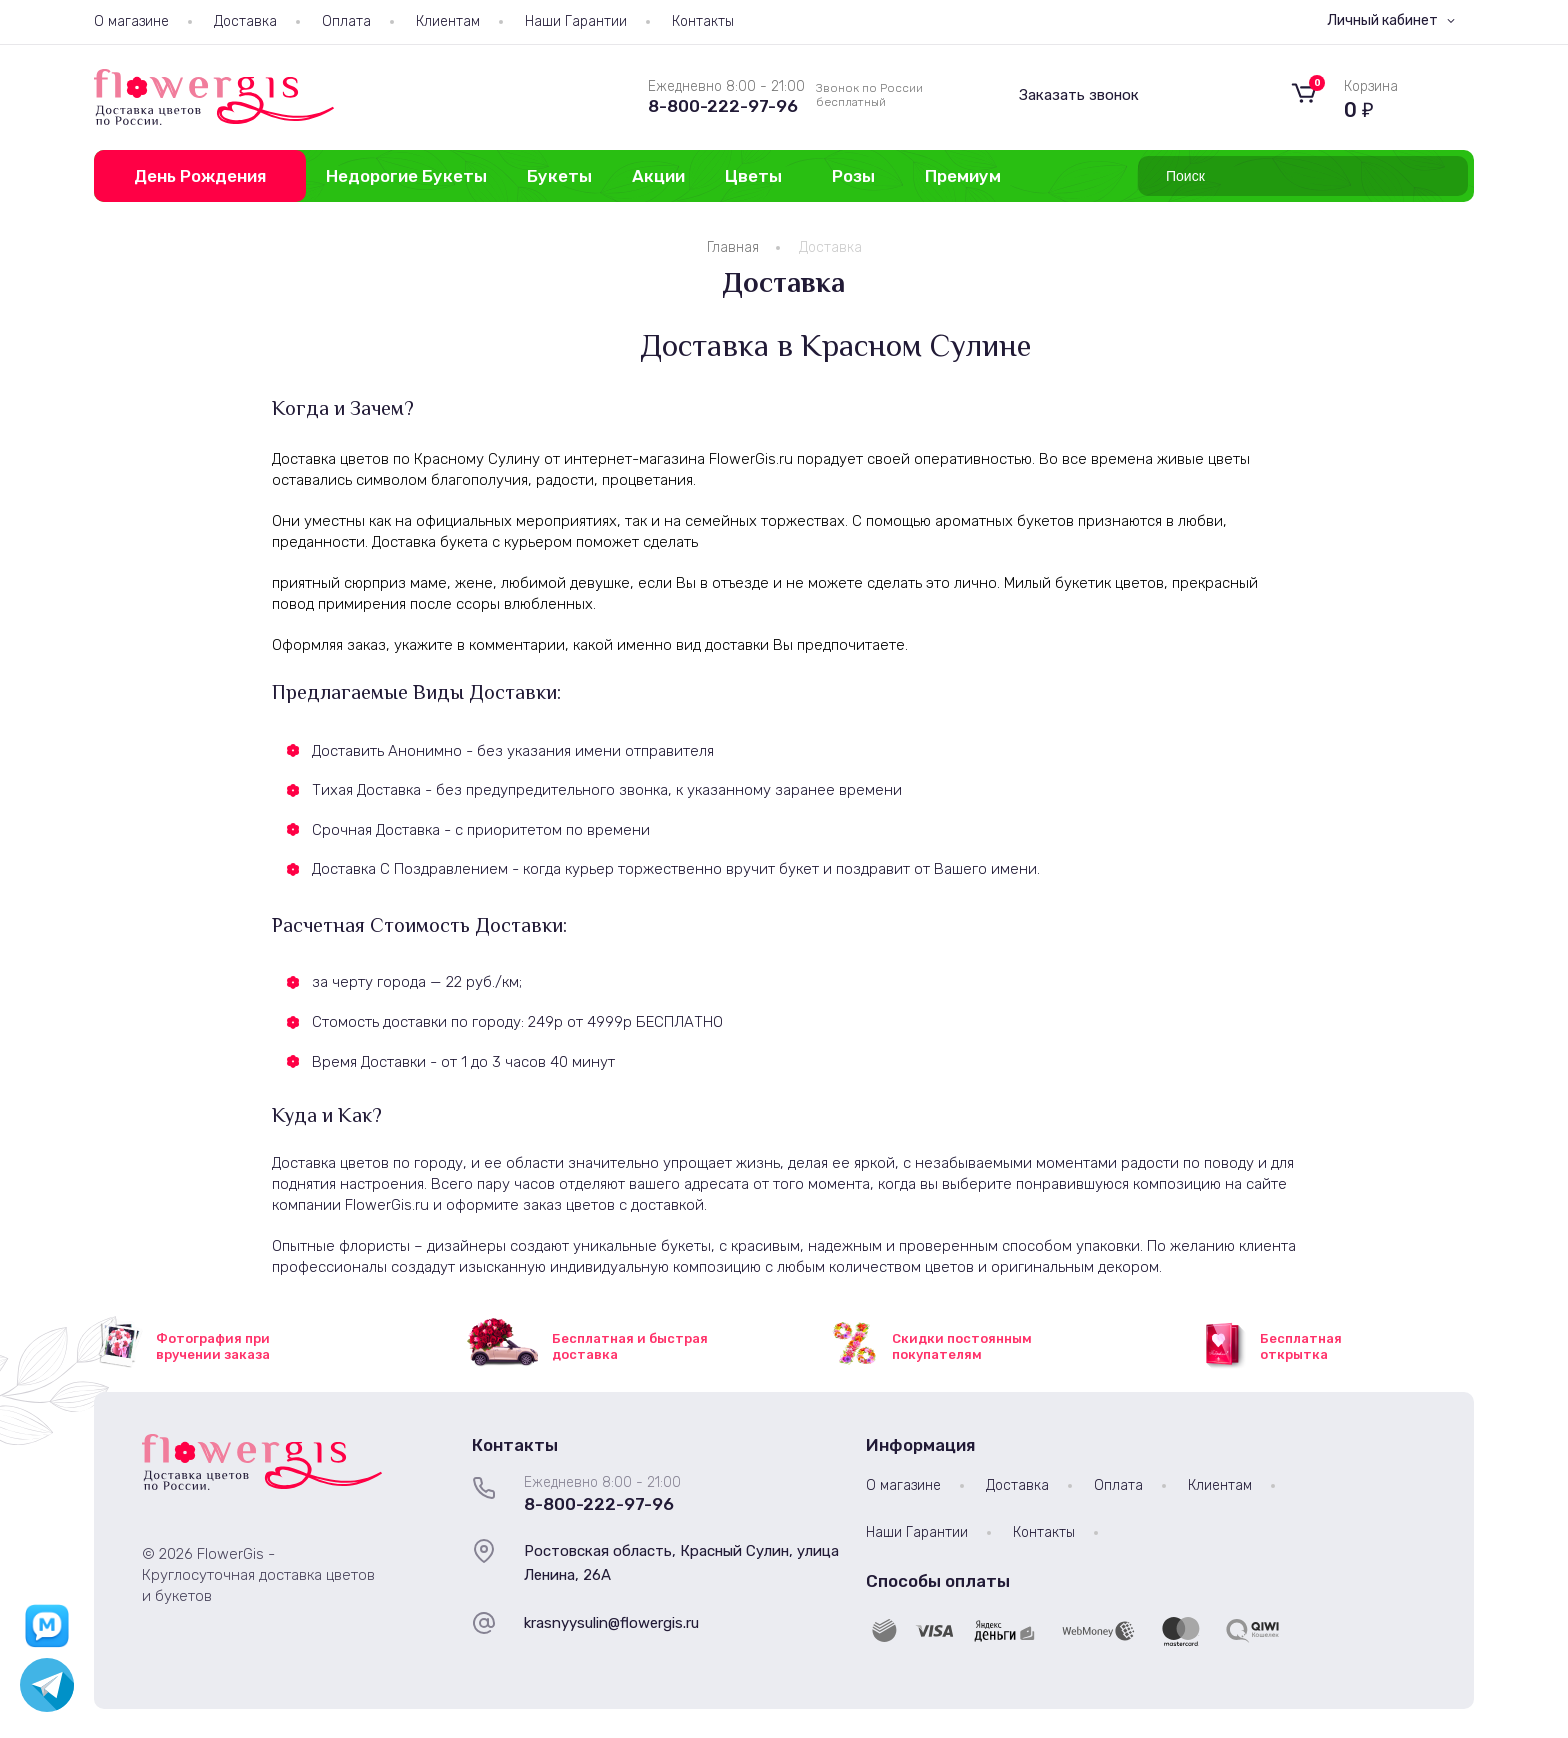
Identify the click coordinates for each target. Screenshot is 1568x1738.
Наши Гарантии (576, 21)
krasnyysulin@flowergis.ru (611, 1623)
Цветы (753, 176)
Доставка (245, 21)
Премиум (963, 176)
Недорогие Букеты (406, 176)
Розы (853, 176)
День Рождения (200, 176)
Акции (658, 176)
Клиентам (448, 21)
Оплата (346, 21)
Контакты (703, 21)
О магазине (131, 21)
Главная (733, 247)
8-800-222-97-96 (723, 106)
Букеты (559, 176)
